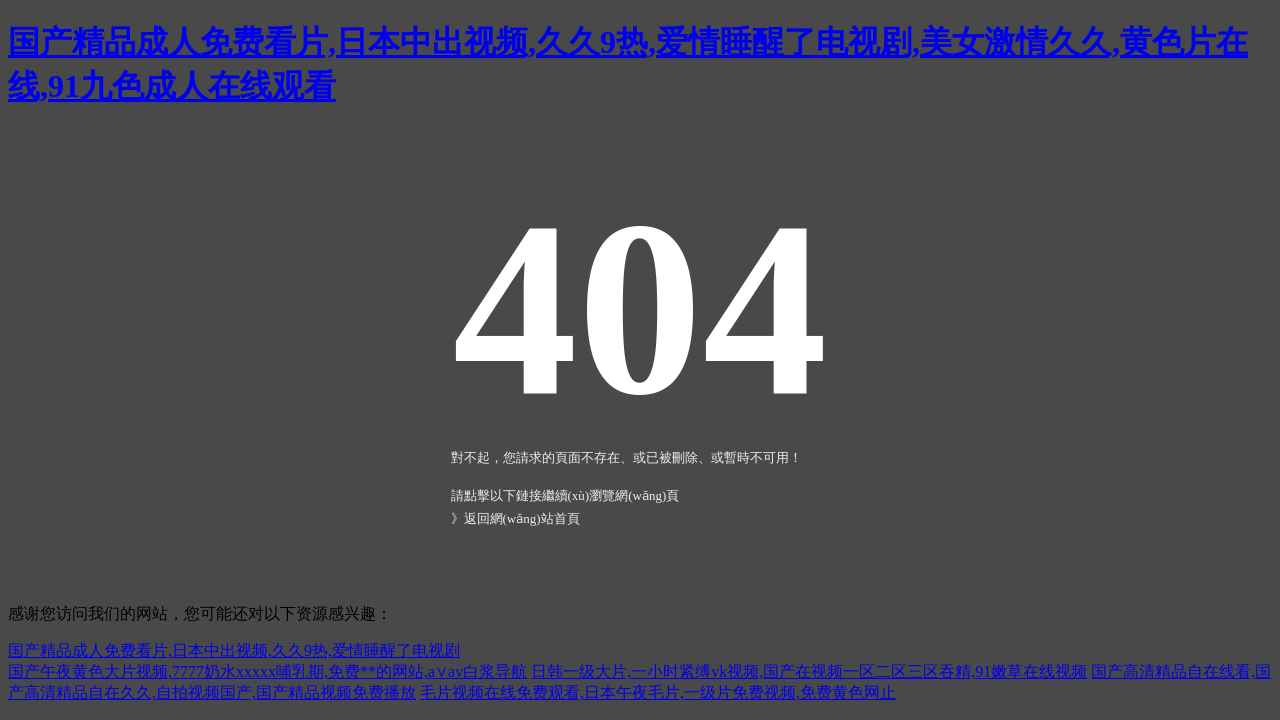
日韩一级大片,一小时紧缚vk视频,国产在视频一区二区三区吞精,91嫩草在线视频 (809, 671)
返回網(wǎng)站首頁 (522, 518)
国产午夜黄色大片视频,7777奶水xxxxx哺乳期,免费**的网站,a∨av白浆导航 (267, 671)
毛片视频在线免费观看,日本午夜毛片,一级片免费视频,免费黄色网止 (658, 692)
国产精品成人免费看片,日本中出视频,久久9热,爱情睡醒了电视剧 (234, 650)
